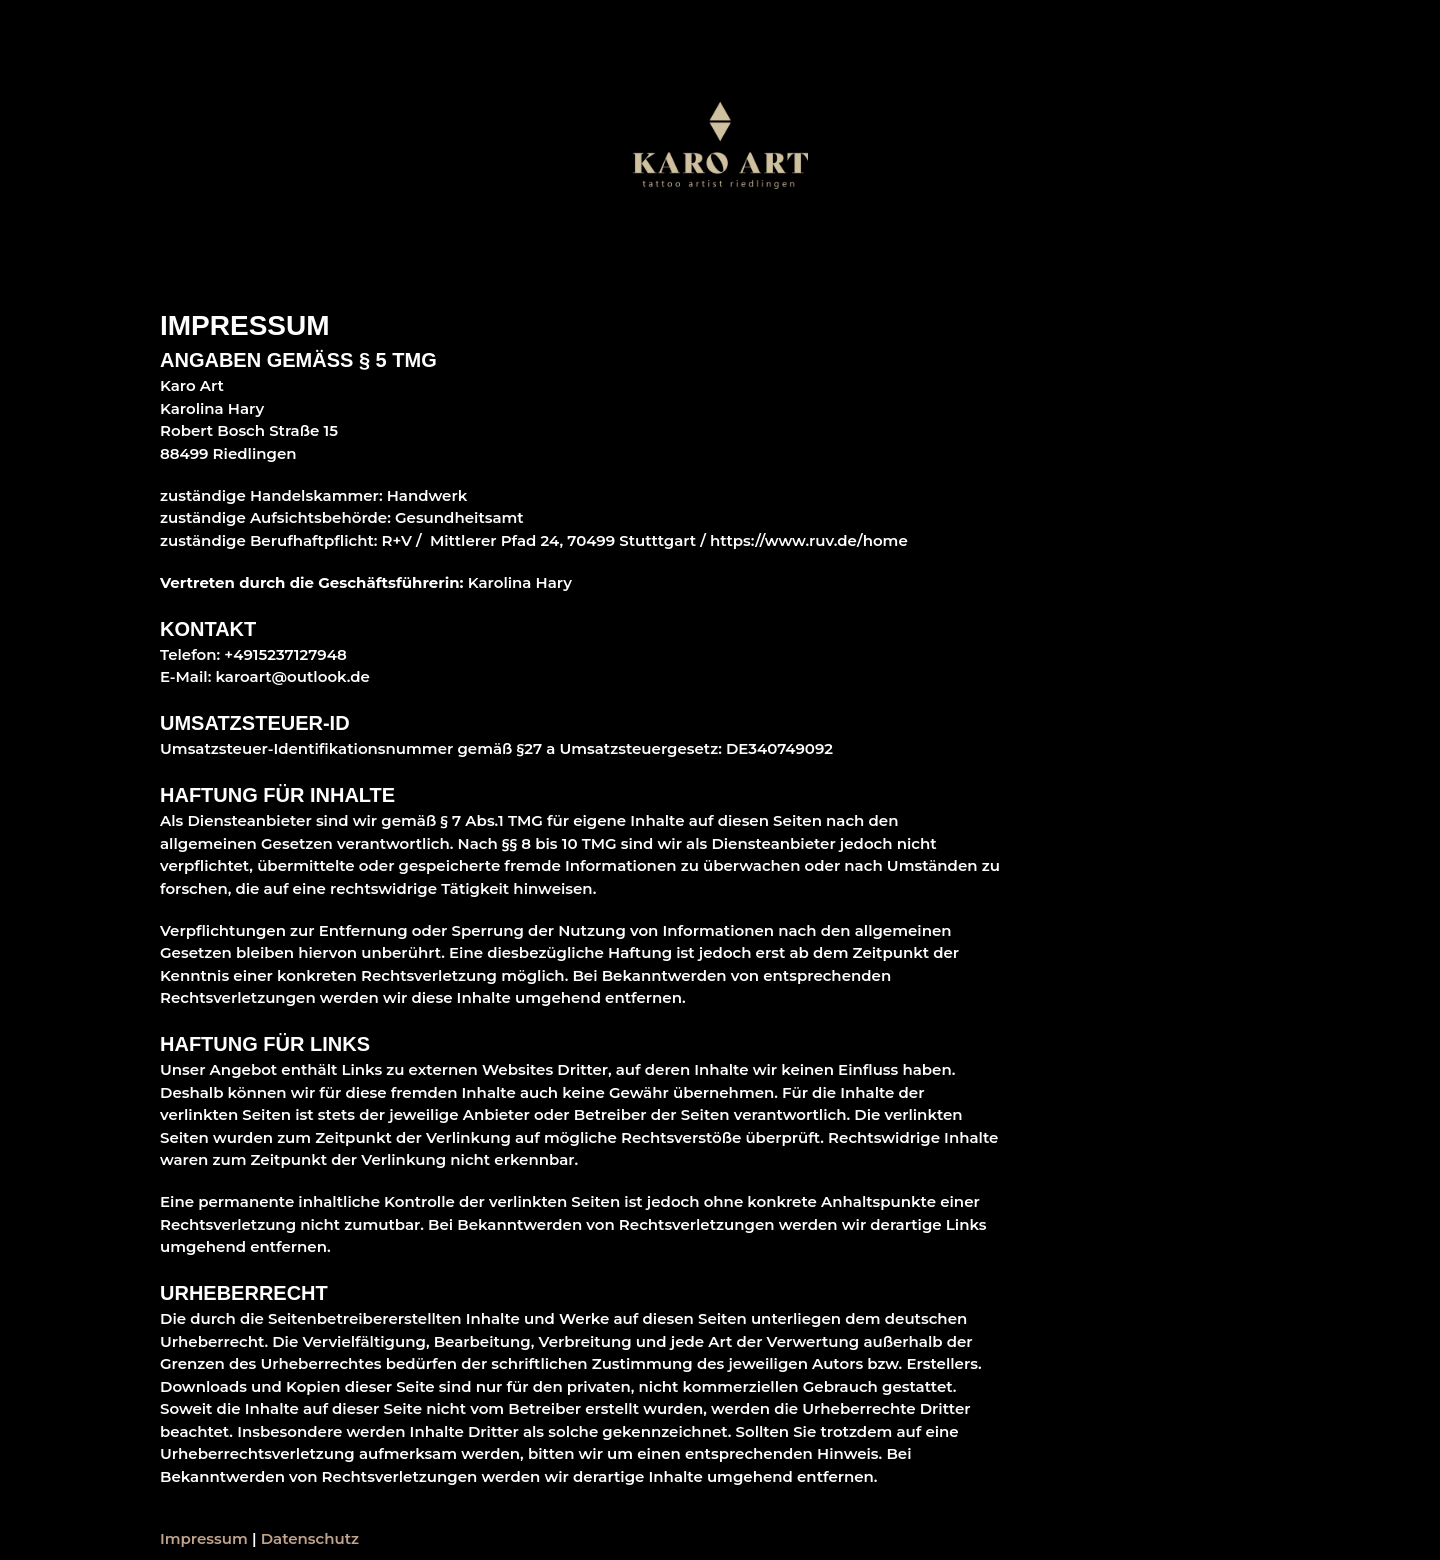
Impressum (204, 1538)
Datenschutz (310, 1538)
